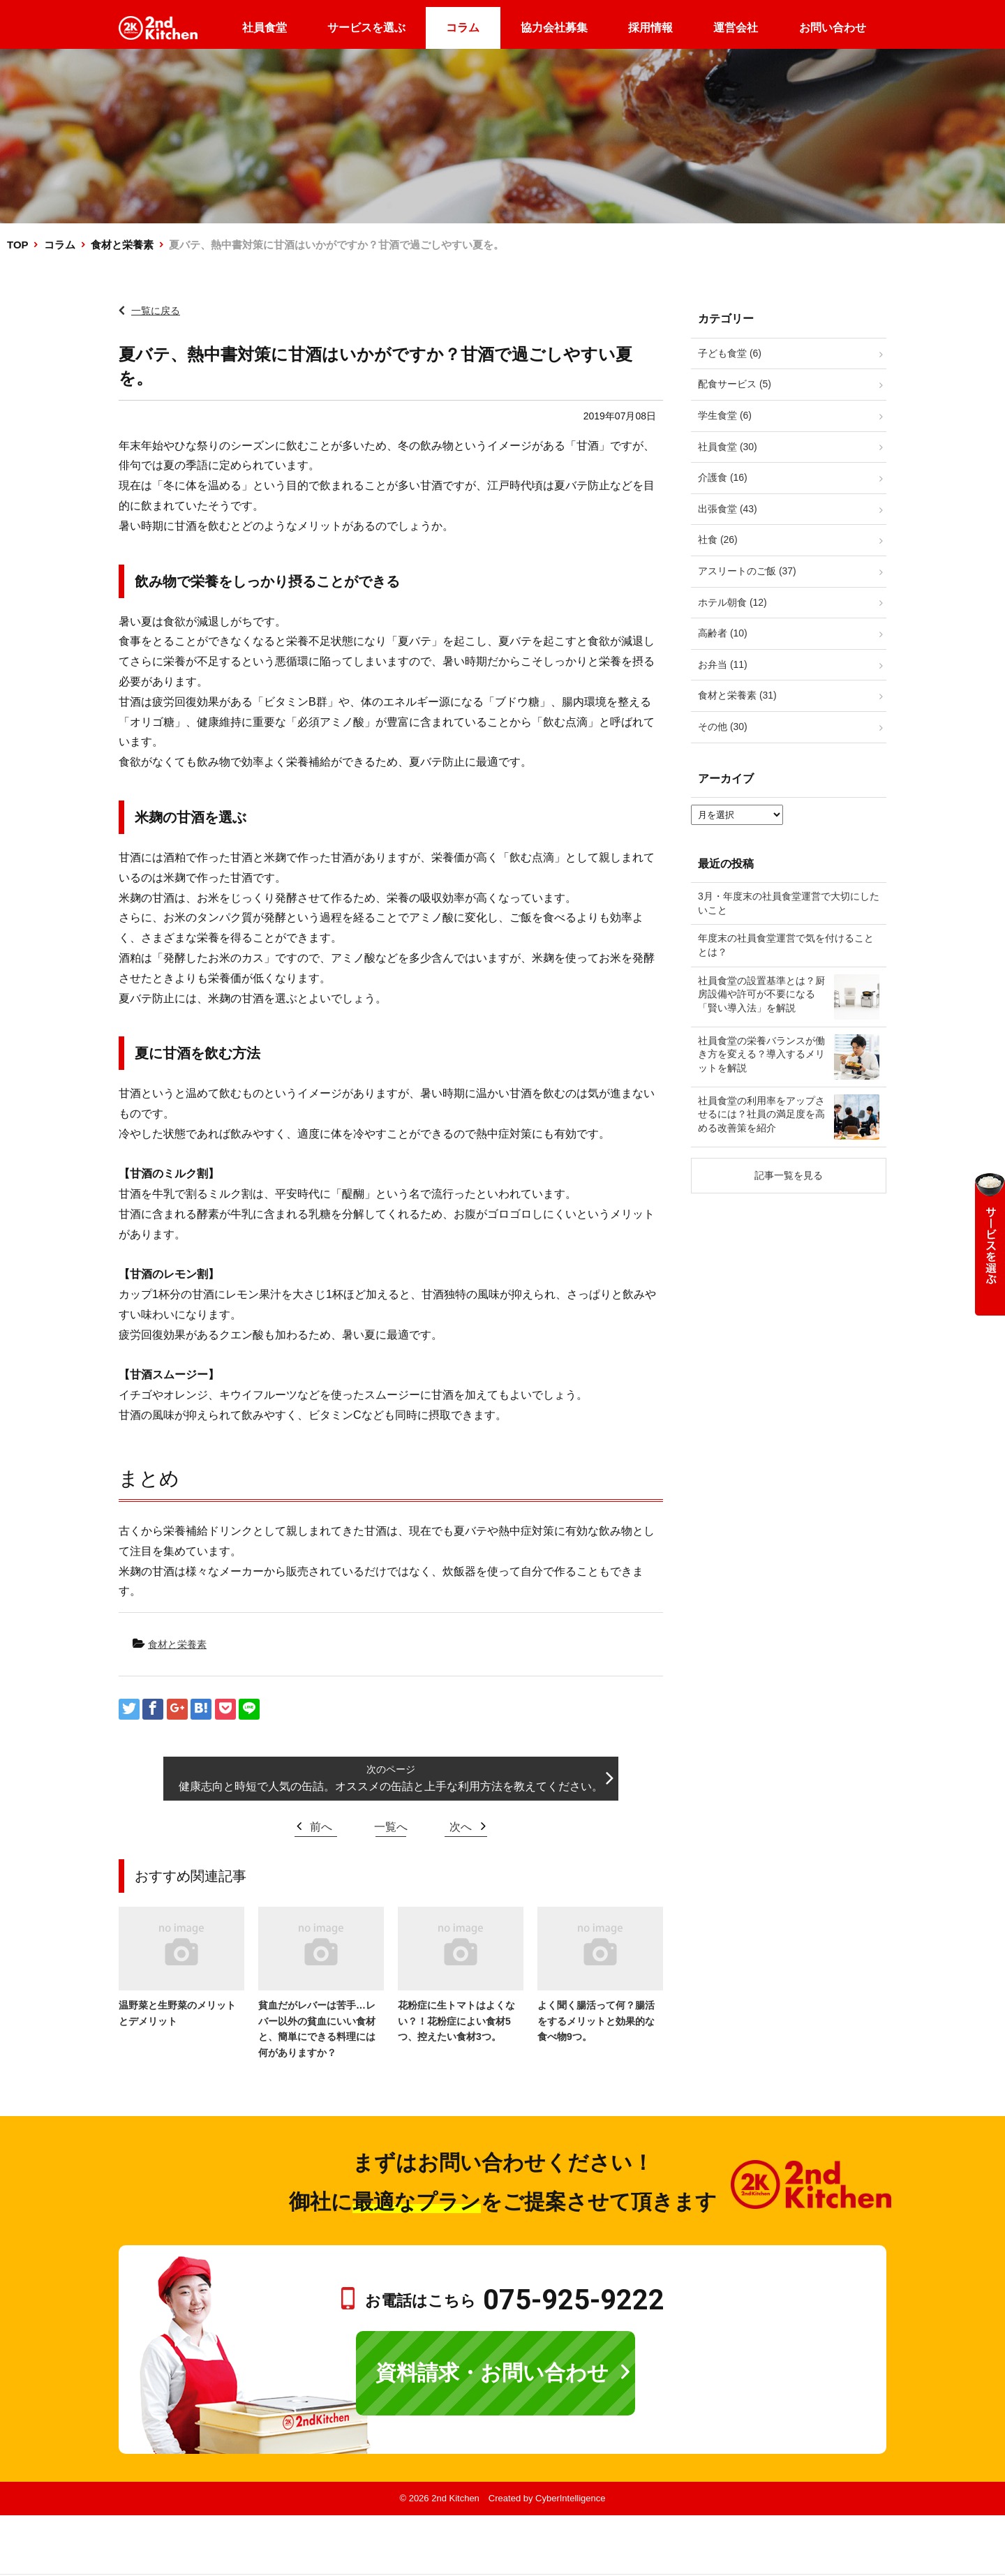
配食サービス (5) (734, 383)
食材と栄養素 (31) (737, 695)
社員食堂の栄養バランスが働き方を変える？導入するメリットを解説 (761, 1054)
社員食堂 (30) (727, 446)
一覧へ (391, 1827)
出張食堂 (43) (727, 508)
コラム (462, 27)
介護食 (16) (722, 477)
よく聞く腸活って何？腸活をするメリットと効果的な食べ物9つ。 (596, 2021)
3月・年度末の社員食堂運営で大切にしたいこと (788, 903)
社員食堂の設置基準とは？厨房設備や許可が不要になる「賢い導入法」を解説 (761, 994)
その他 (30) (722, 726)
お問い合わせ (832, 27)
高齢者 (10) (722, 633)
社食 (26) (718, 539)
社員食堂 (264, 27)
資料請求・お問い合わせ (492, 2372)
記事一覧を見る (788, 1175)
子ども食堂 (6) (729, 353)
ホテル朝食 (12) (732, 602)
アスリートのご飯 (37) (747, 570)
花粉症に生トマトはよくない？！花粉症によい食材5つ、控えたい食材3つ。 (456, 2021)
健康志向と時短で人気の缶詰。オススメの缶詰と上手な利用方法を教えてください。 (391, 1786)
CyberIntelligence (570, 2498)
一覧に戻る (155, 310)
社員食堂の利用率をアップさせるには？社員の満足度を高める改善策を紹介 (761, 1114)
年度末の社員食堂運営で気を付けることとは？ (786, 945)
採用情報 (650, 27)
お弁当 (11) (722, 664)
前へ (321, 1827)
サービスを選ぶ (366, 27)
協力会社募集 (554, 27)
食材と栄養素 (122, 245)
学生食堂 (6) (725, 415)
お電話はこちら (514, 2300)
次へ (460, 1827)
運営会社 (735, 27)
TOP (17, 245)
